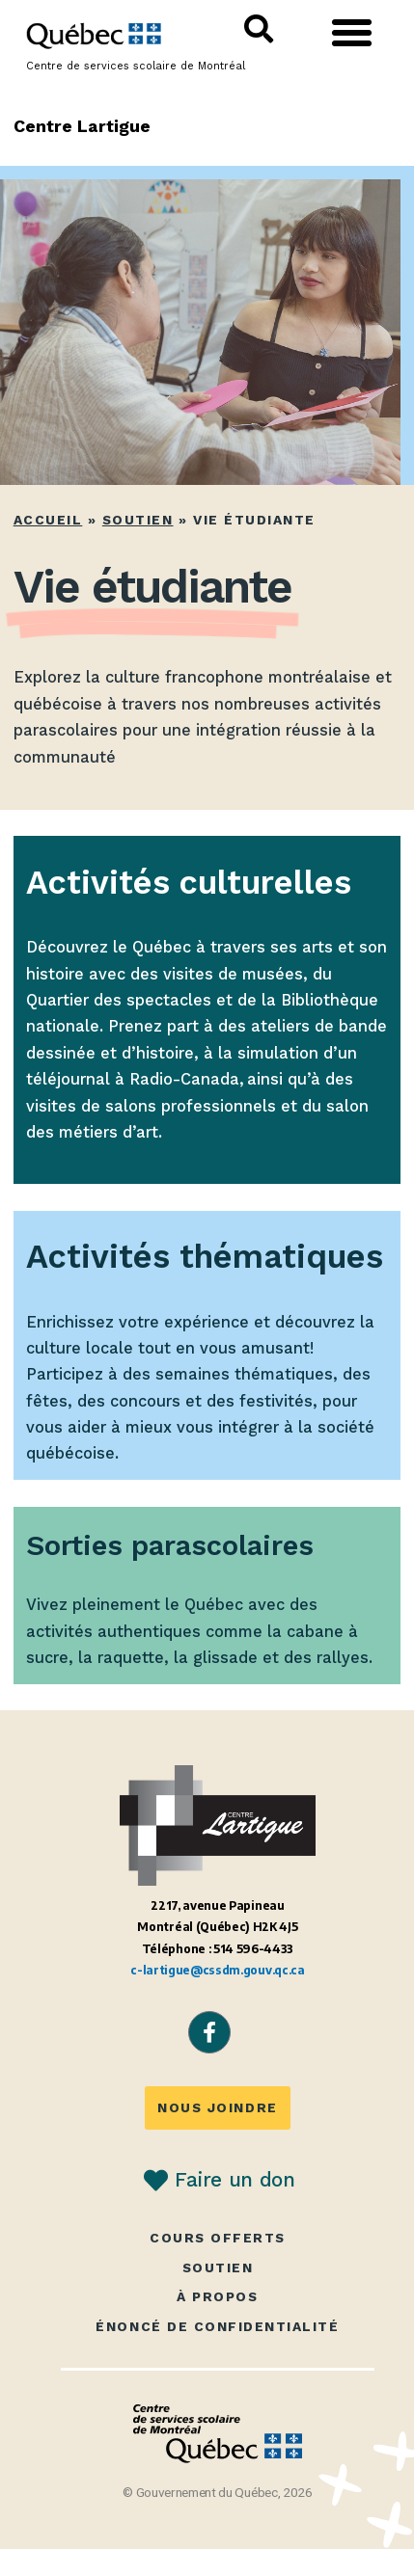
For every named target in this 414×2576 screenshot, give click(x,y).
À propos (217, 2297)
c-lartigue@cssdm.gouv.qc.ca (217, 1970)
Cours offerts (218, 2238)
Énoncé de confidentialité (217, 2327)
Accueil (48, 519)
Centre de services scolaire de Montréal (135, 66)
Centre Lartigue (83, 126)
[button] (352, 33)
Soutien (138, 519)
